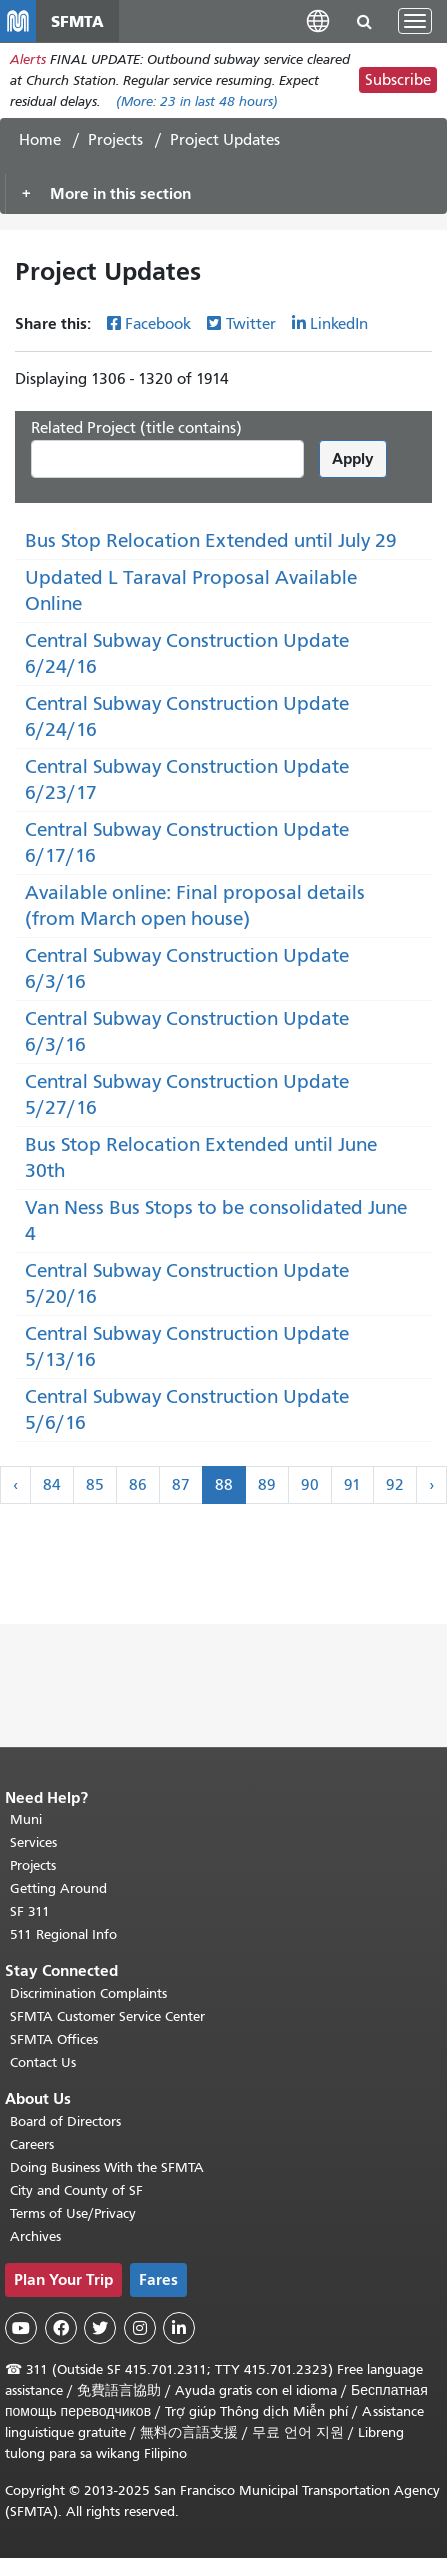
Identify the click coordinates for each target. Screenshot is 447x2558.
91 (352, 1485)
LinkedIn (339, 324)
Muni (26, 1819)
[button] (318, 20)
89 (267, 1485)
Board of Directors (65, 2121)
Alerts (28, 59)
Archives (35, 2236)
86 (138, 1485)
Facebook (158, 324)
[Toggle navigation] (415, 21)
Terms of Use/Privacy (73, 2213)
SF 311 (30, 1911)
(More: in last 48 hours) (197, 101)
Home (40, 140)
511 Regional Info (63, 1934)
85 (95, 1485)
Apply (353, 458)
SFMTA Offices (54, 2039)
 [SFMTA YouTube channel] (21, 2328)
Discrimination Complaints (88, 1993)
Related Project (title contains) (136, 428)
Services (33, 1842)
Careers (32, 2144)
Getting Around (58, 1888)
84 (52, 1485)
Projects (115, 140)
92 (395, 1485)
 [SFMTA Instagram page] (140, 2328)
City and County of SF (76, 2190)
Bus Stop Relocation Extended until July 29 (211, 540)
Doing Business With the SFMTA (107, 2167)
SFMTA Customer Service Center (107, 2016)
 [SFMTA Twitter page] (100, 2328)
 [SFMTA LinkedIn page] (179, 2328)
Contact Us (43, 2062)
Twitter (251, 324)
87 (181, 1485)
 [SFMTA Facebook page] (61, 2328)
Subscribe (398, 80)
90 (310, 1485)
